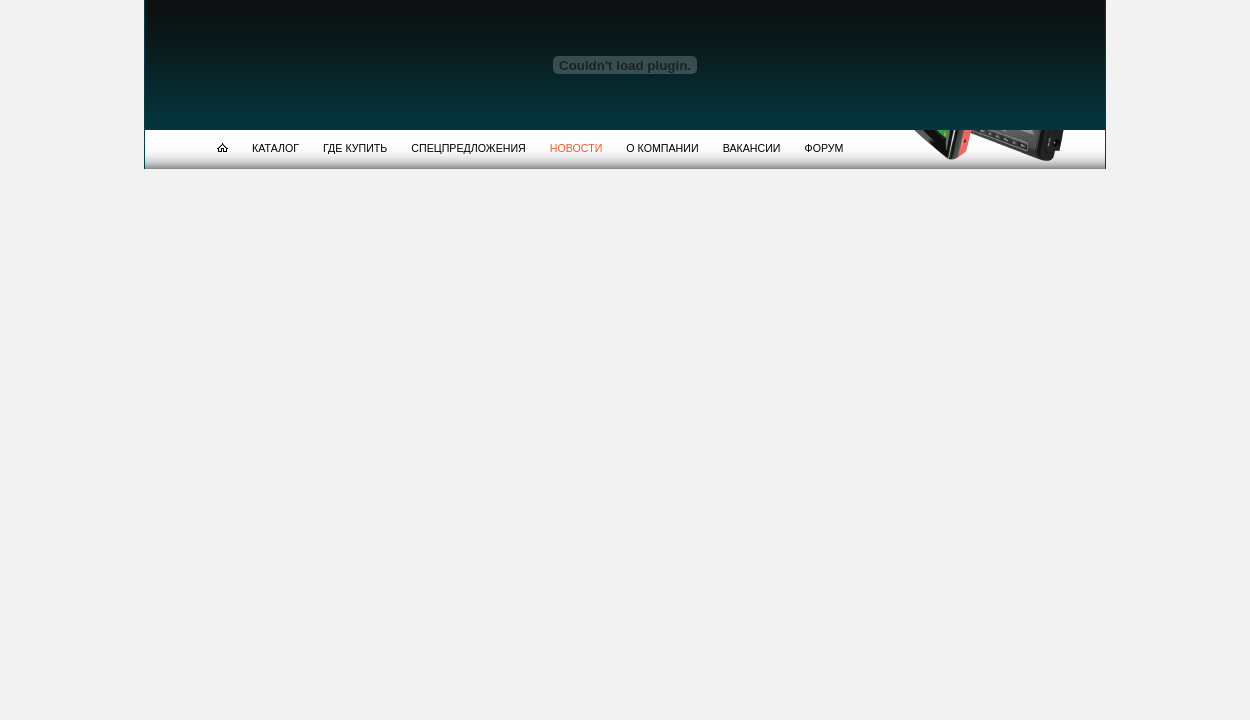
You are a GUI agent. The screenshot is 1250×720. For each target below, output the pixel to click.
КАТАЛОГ (275, 148)
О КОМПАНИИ (662, 148)
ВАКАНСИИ (752, 148)
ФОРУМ (824, 148)
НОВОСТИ (576, 148)
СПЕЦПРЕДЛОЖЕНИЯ (468, 148)
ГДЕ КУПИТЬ (355, 148)
